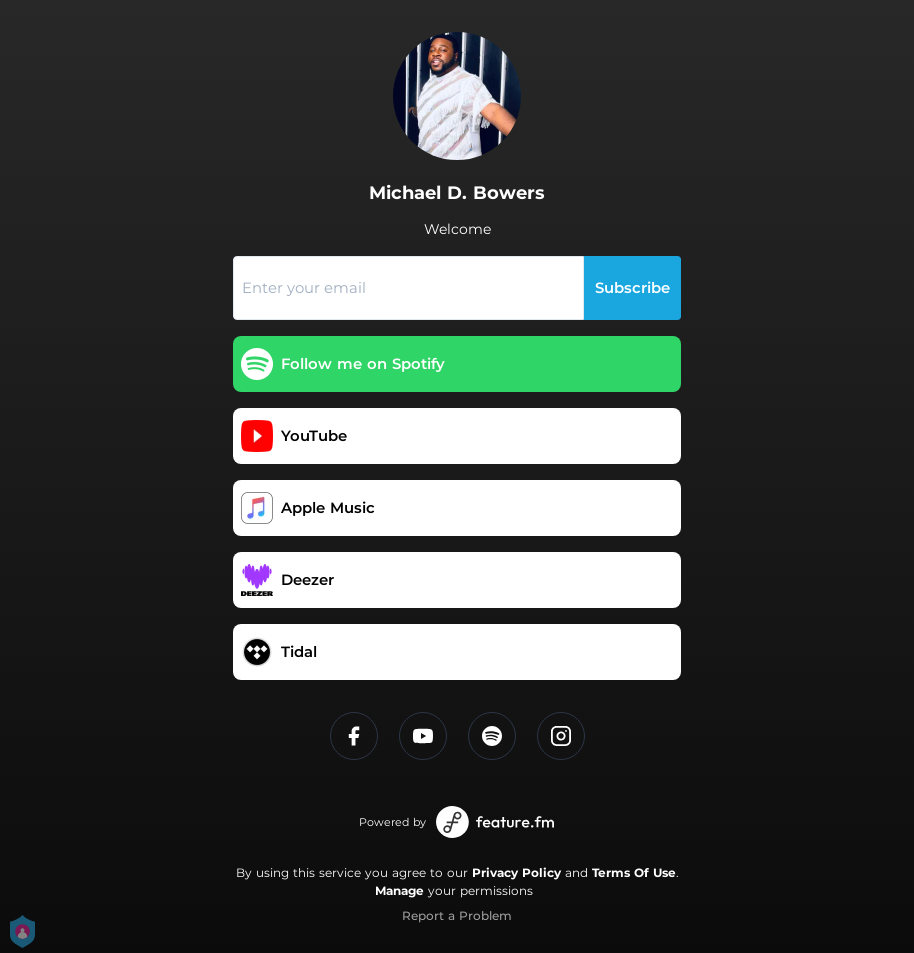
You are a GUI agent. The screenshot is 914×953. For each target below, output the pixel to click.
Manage (399, 890)
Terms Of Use (634, 872)
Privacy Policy (516, 872)
